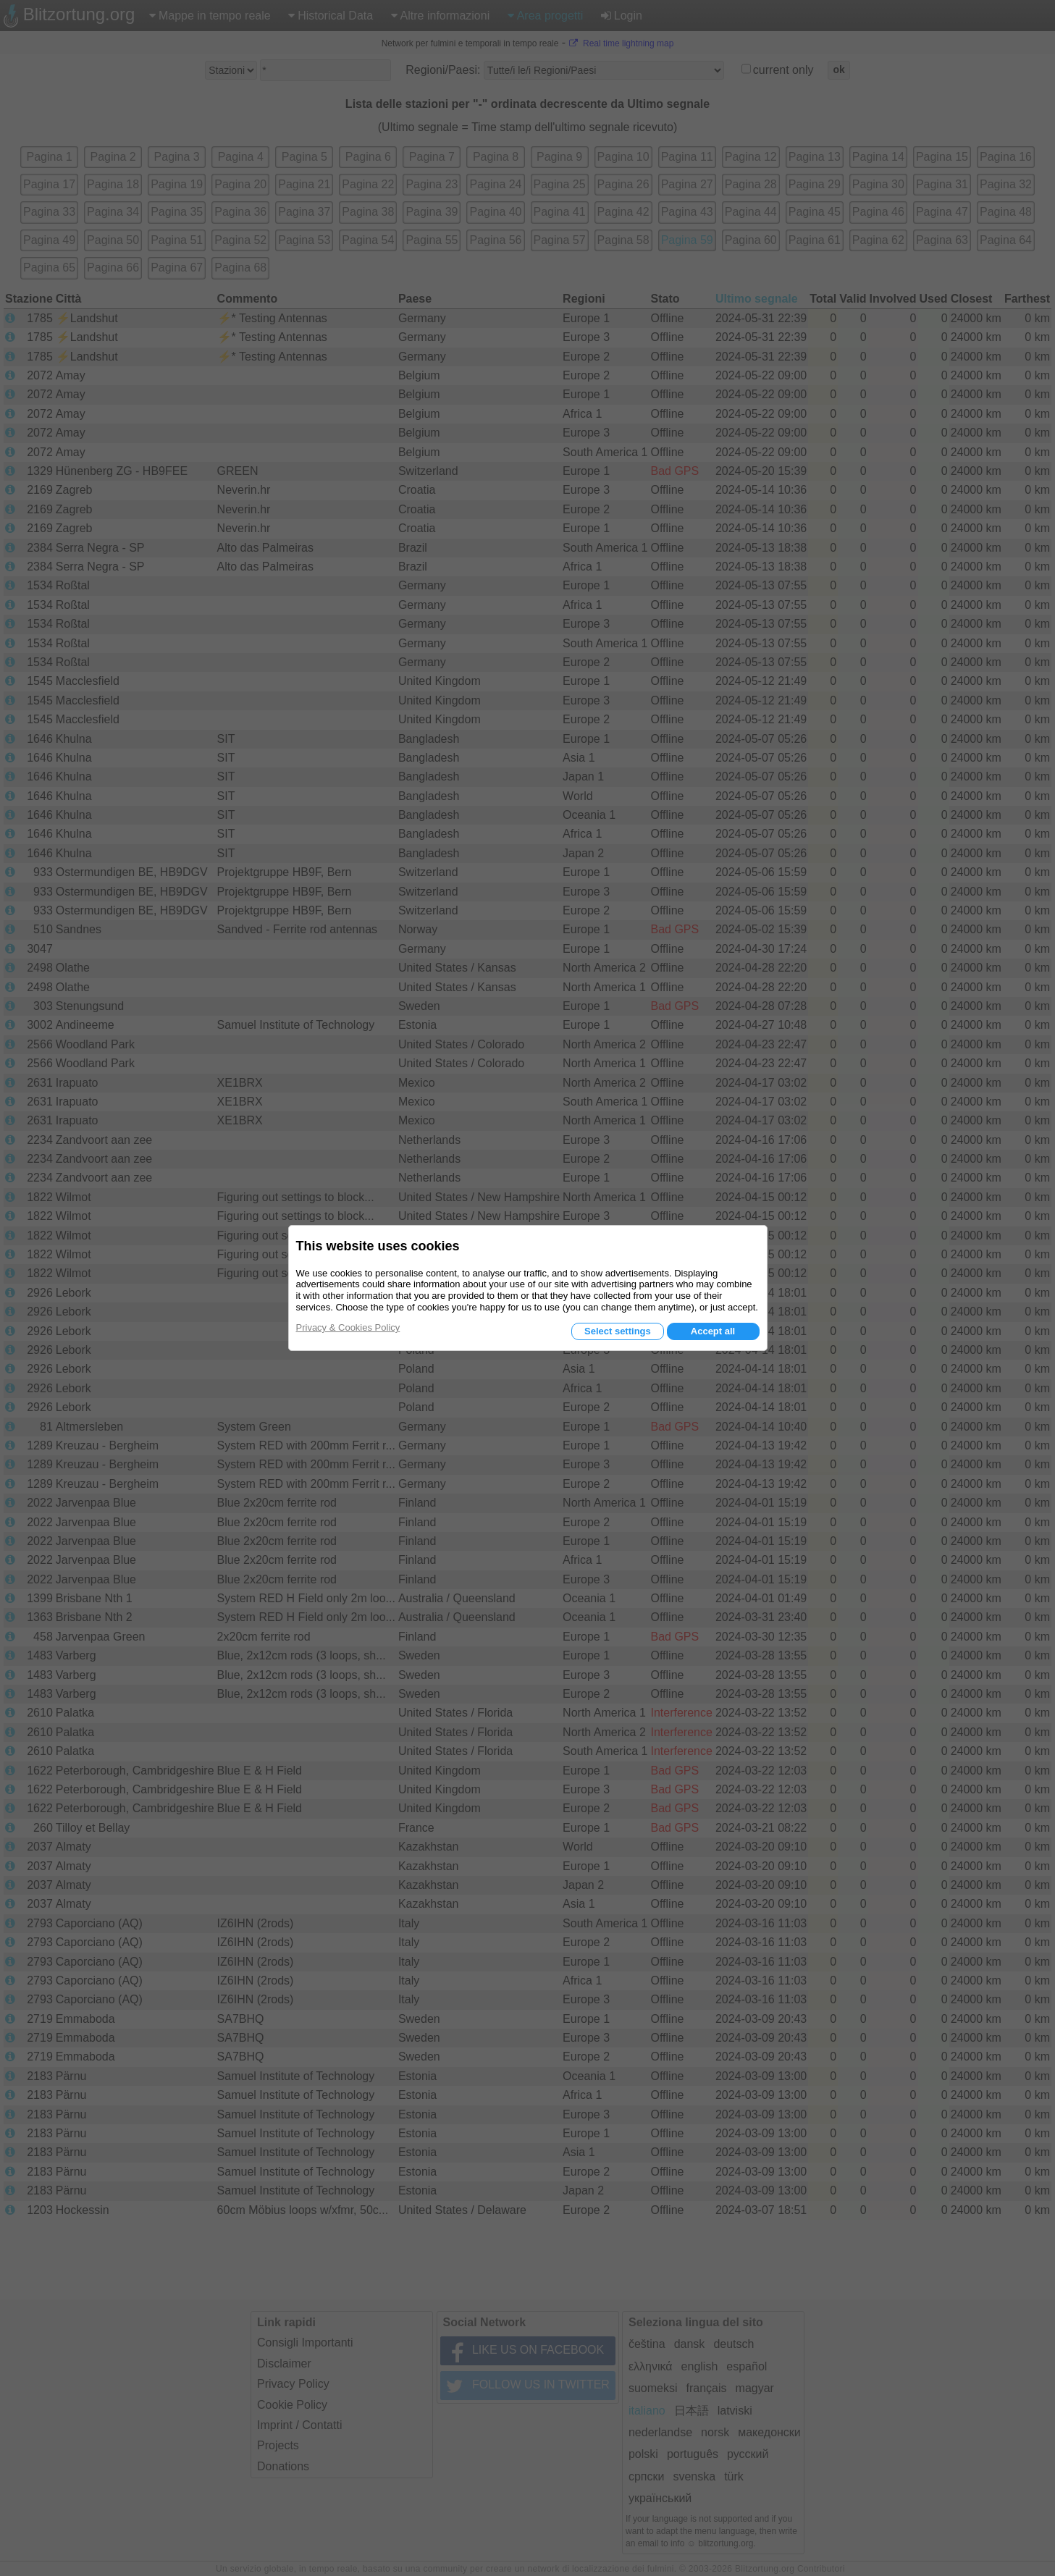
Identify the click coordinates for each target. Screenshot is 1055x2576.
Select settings (617, 1331)
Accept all (713, 1331)
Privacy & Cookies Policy (348, 1327)
